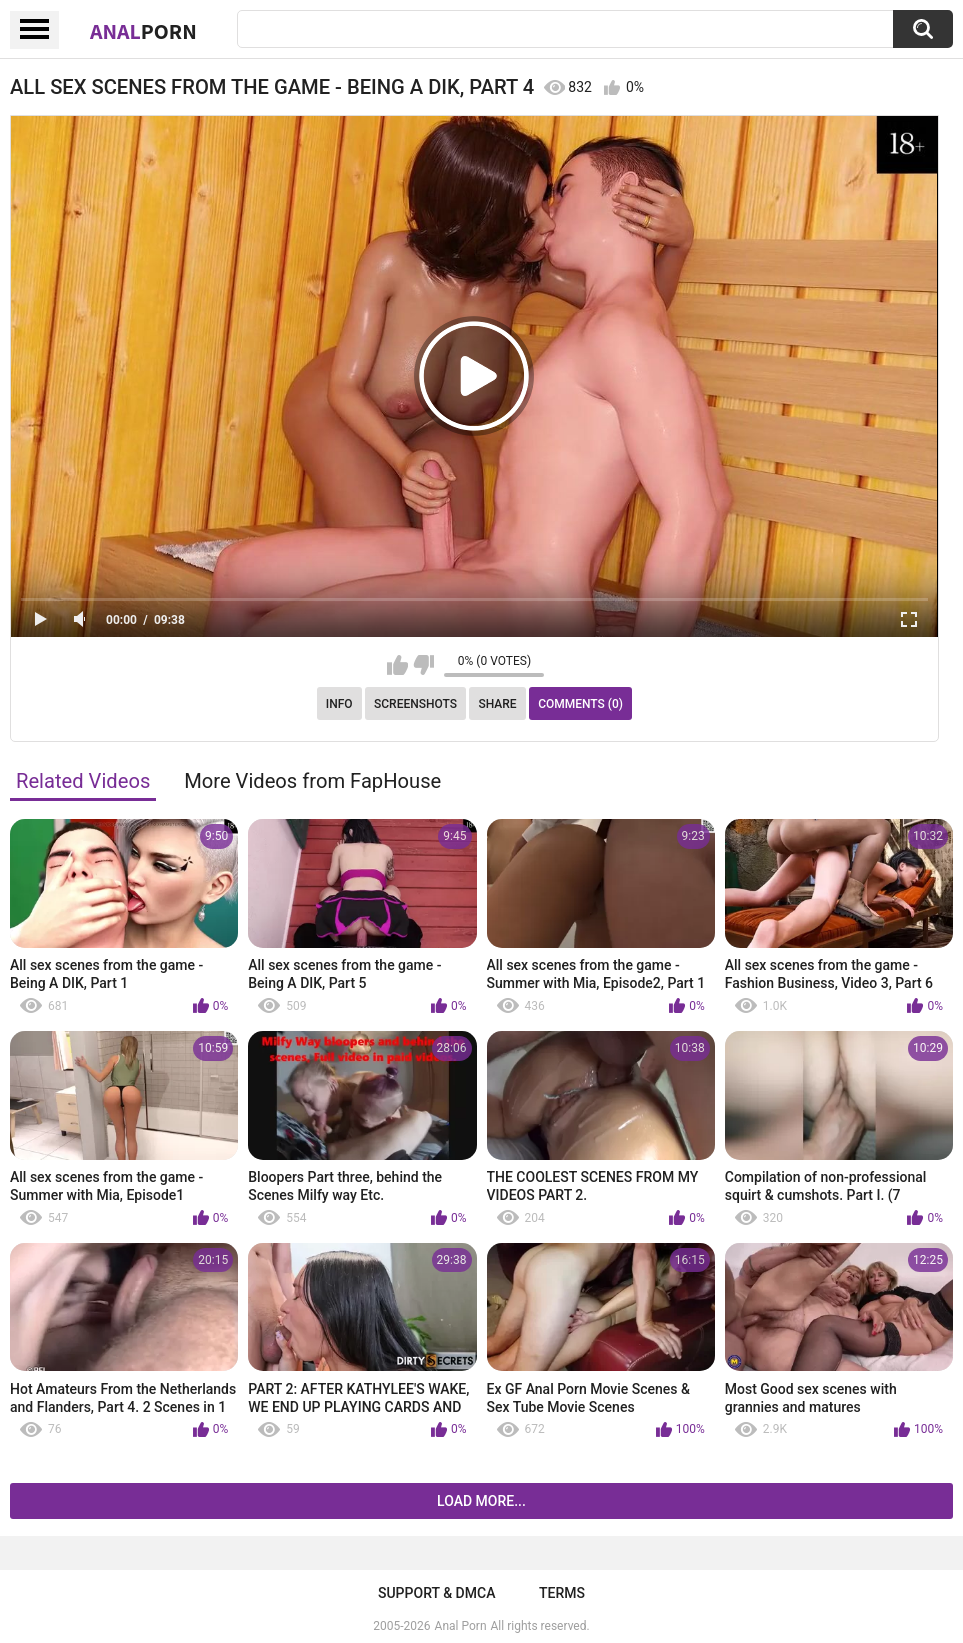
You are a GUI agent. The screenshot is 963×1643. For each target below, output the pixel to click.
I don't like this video (423, 665)
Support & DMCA (436, 1593)
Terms (562, 1593)
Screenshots (415, 704)
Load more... (481, 1501)
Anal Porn (461, 1626)
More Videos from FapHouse (312, 781)
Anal (143, 31)
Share (497, 704)
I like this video (397, 665)
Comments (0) (580, 704)
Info (339, 704)
